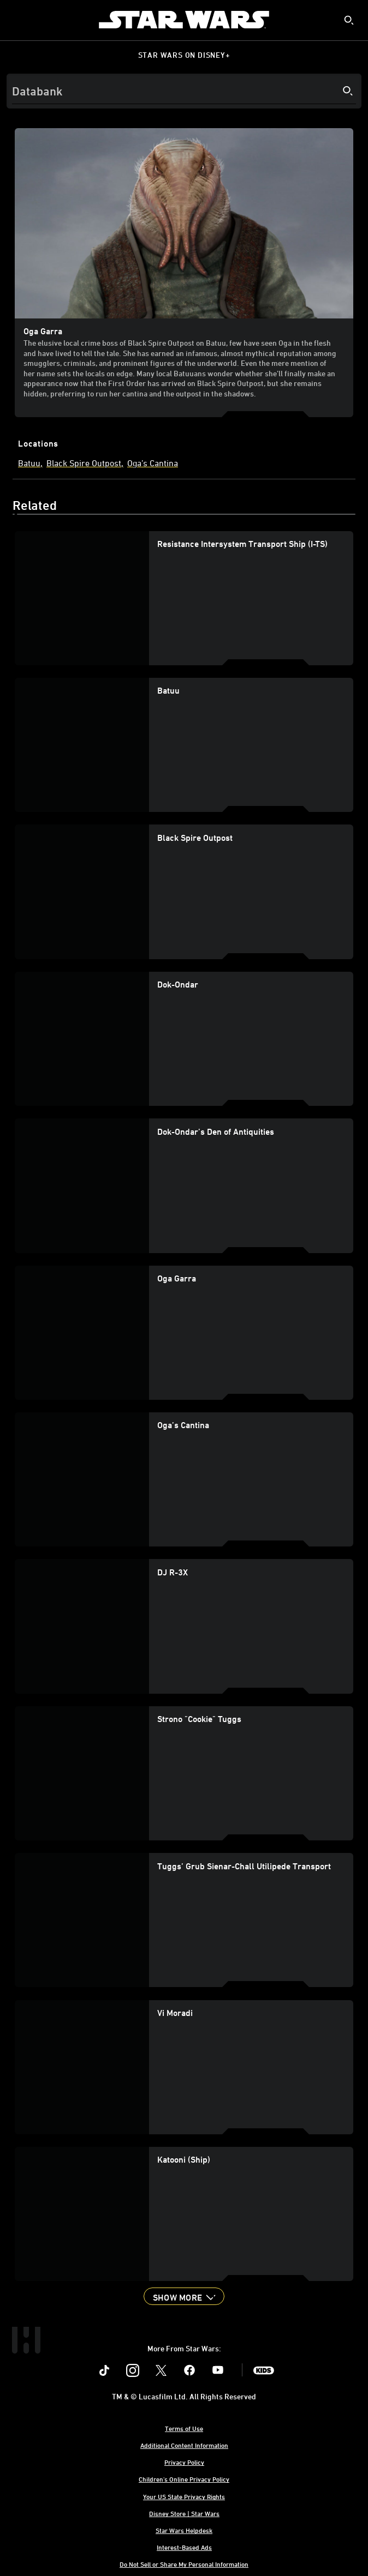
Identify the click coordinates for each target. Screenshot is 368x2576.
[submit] (349, 20)
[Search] (184, 91)
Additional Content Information (184, 2445)
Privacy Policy (184, 2462)
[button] (184, 2296)
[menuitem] (17, 20)
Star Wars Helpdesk (184, 2530)
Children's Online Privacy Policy (184, 2479)
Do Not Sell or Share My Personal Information (184, 2564)
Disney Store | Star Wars (184, 2513)
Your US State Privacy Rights (184, 2496)
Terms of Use (184, 2428)
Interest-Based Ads (184, 2547)
